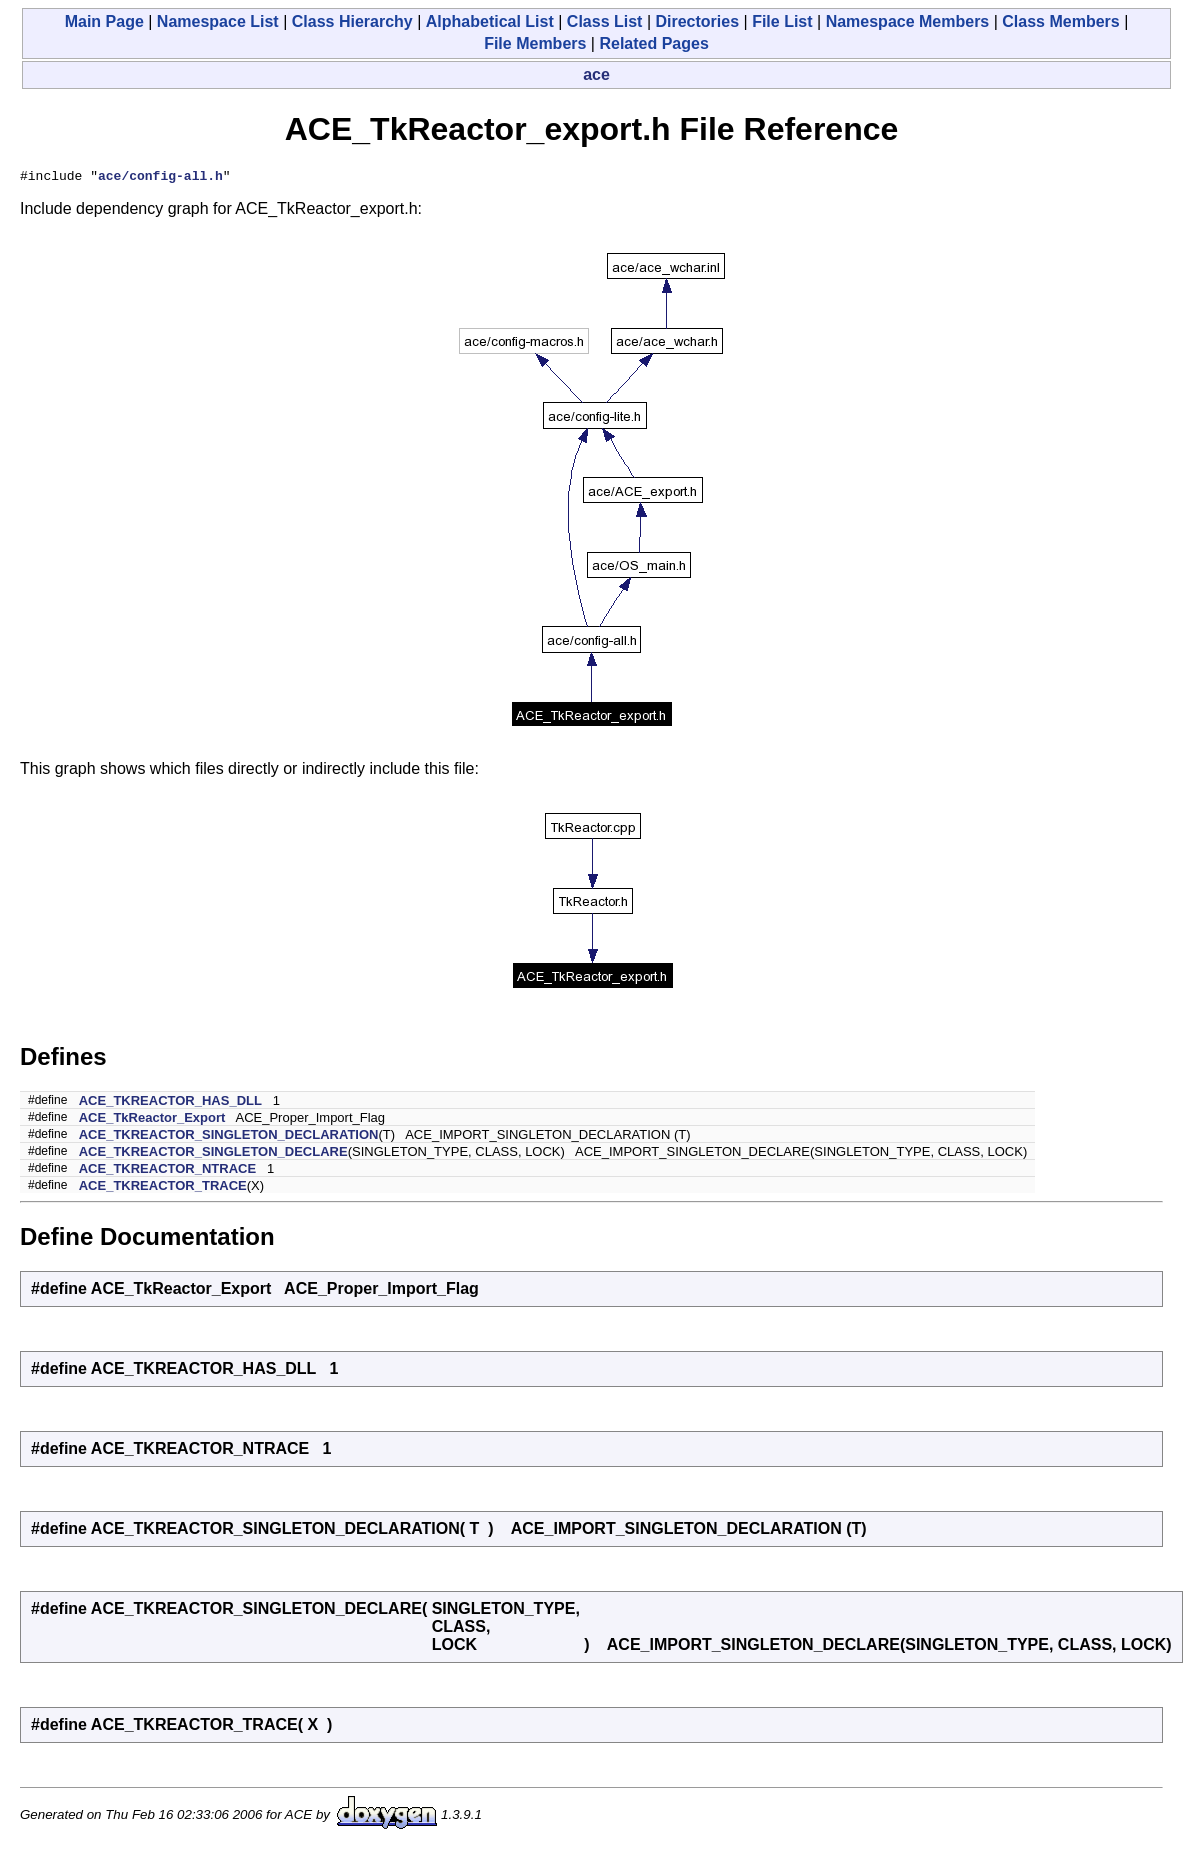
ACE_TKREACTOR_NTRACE (167, 1171)
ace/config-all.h (160, 178)
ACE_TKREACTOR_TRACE (163, 1188)
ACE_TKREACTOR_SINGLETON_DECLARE (213, 1154)
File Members (535, 43)
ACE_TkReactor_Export (152, 1120)
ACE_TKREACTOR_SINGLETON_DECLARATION (229, 1137)
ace (596, 74)
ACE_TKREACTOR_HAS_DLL (170, 1103)
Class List (605, 21)
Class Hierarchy (352, 21)
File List (782, 21)
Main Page (104, 21)
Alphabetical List (490, 21)
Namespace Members (908, 21)
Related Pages (653, 43)
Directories (697, 21)
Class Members (1060, 21)
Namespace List (218, 21)
